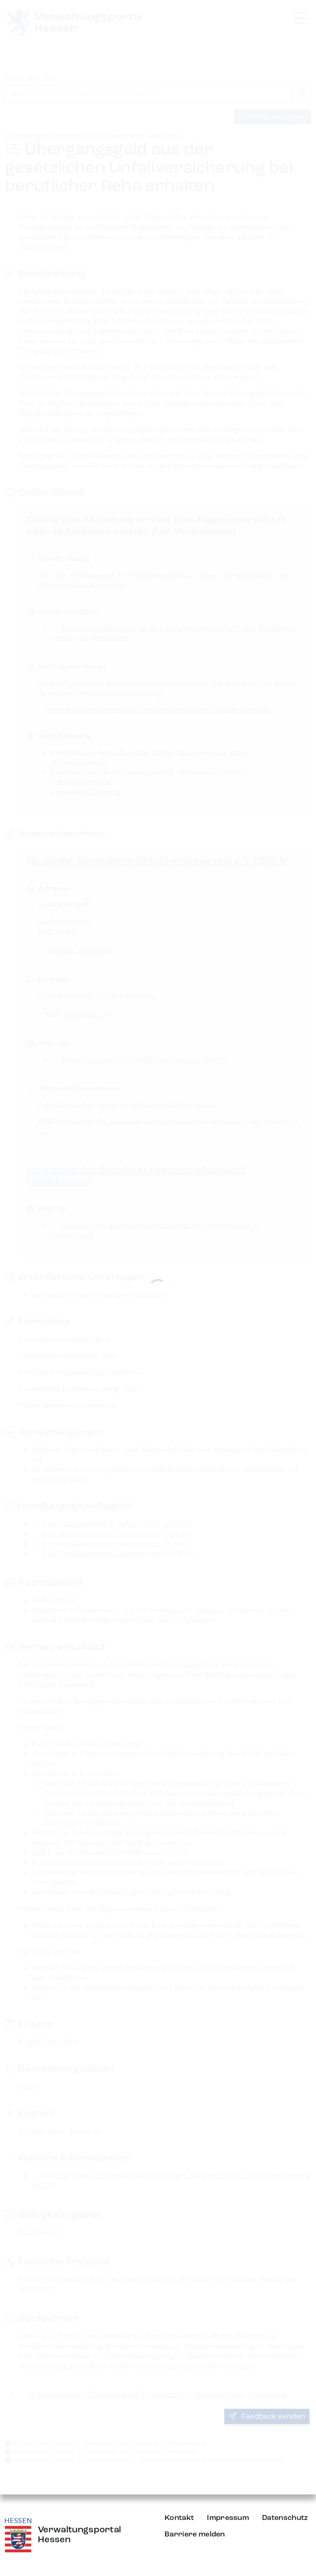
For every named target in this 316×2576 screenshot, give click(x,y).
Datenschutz (285, 2518)
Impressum (228, 2518)
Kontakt (179, 2518)
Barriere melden (195, 2534)
